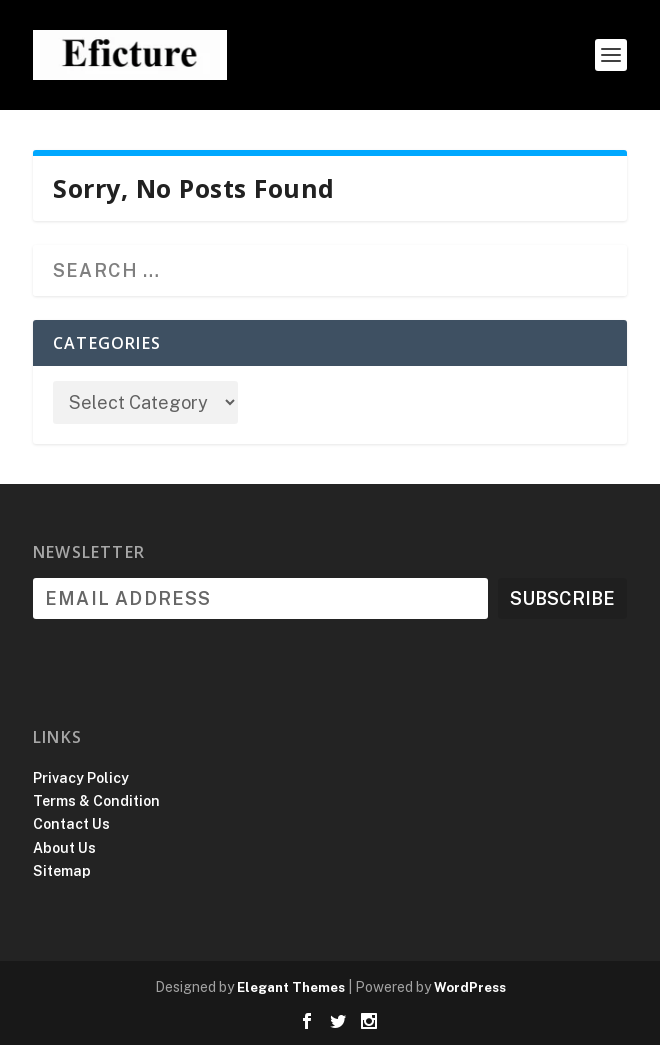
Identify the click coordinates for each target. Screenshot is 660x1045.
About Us (64, 848)
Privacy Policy (81, 778)
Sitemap (62, 871)
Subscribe (562, 598)
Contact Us (71, 824)
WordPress (470, 987)
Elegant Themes (291, 987)
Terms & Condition (96, 801)
